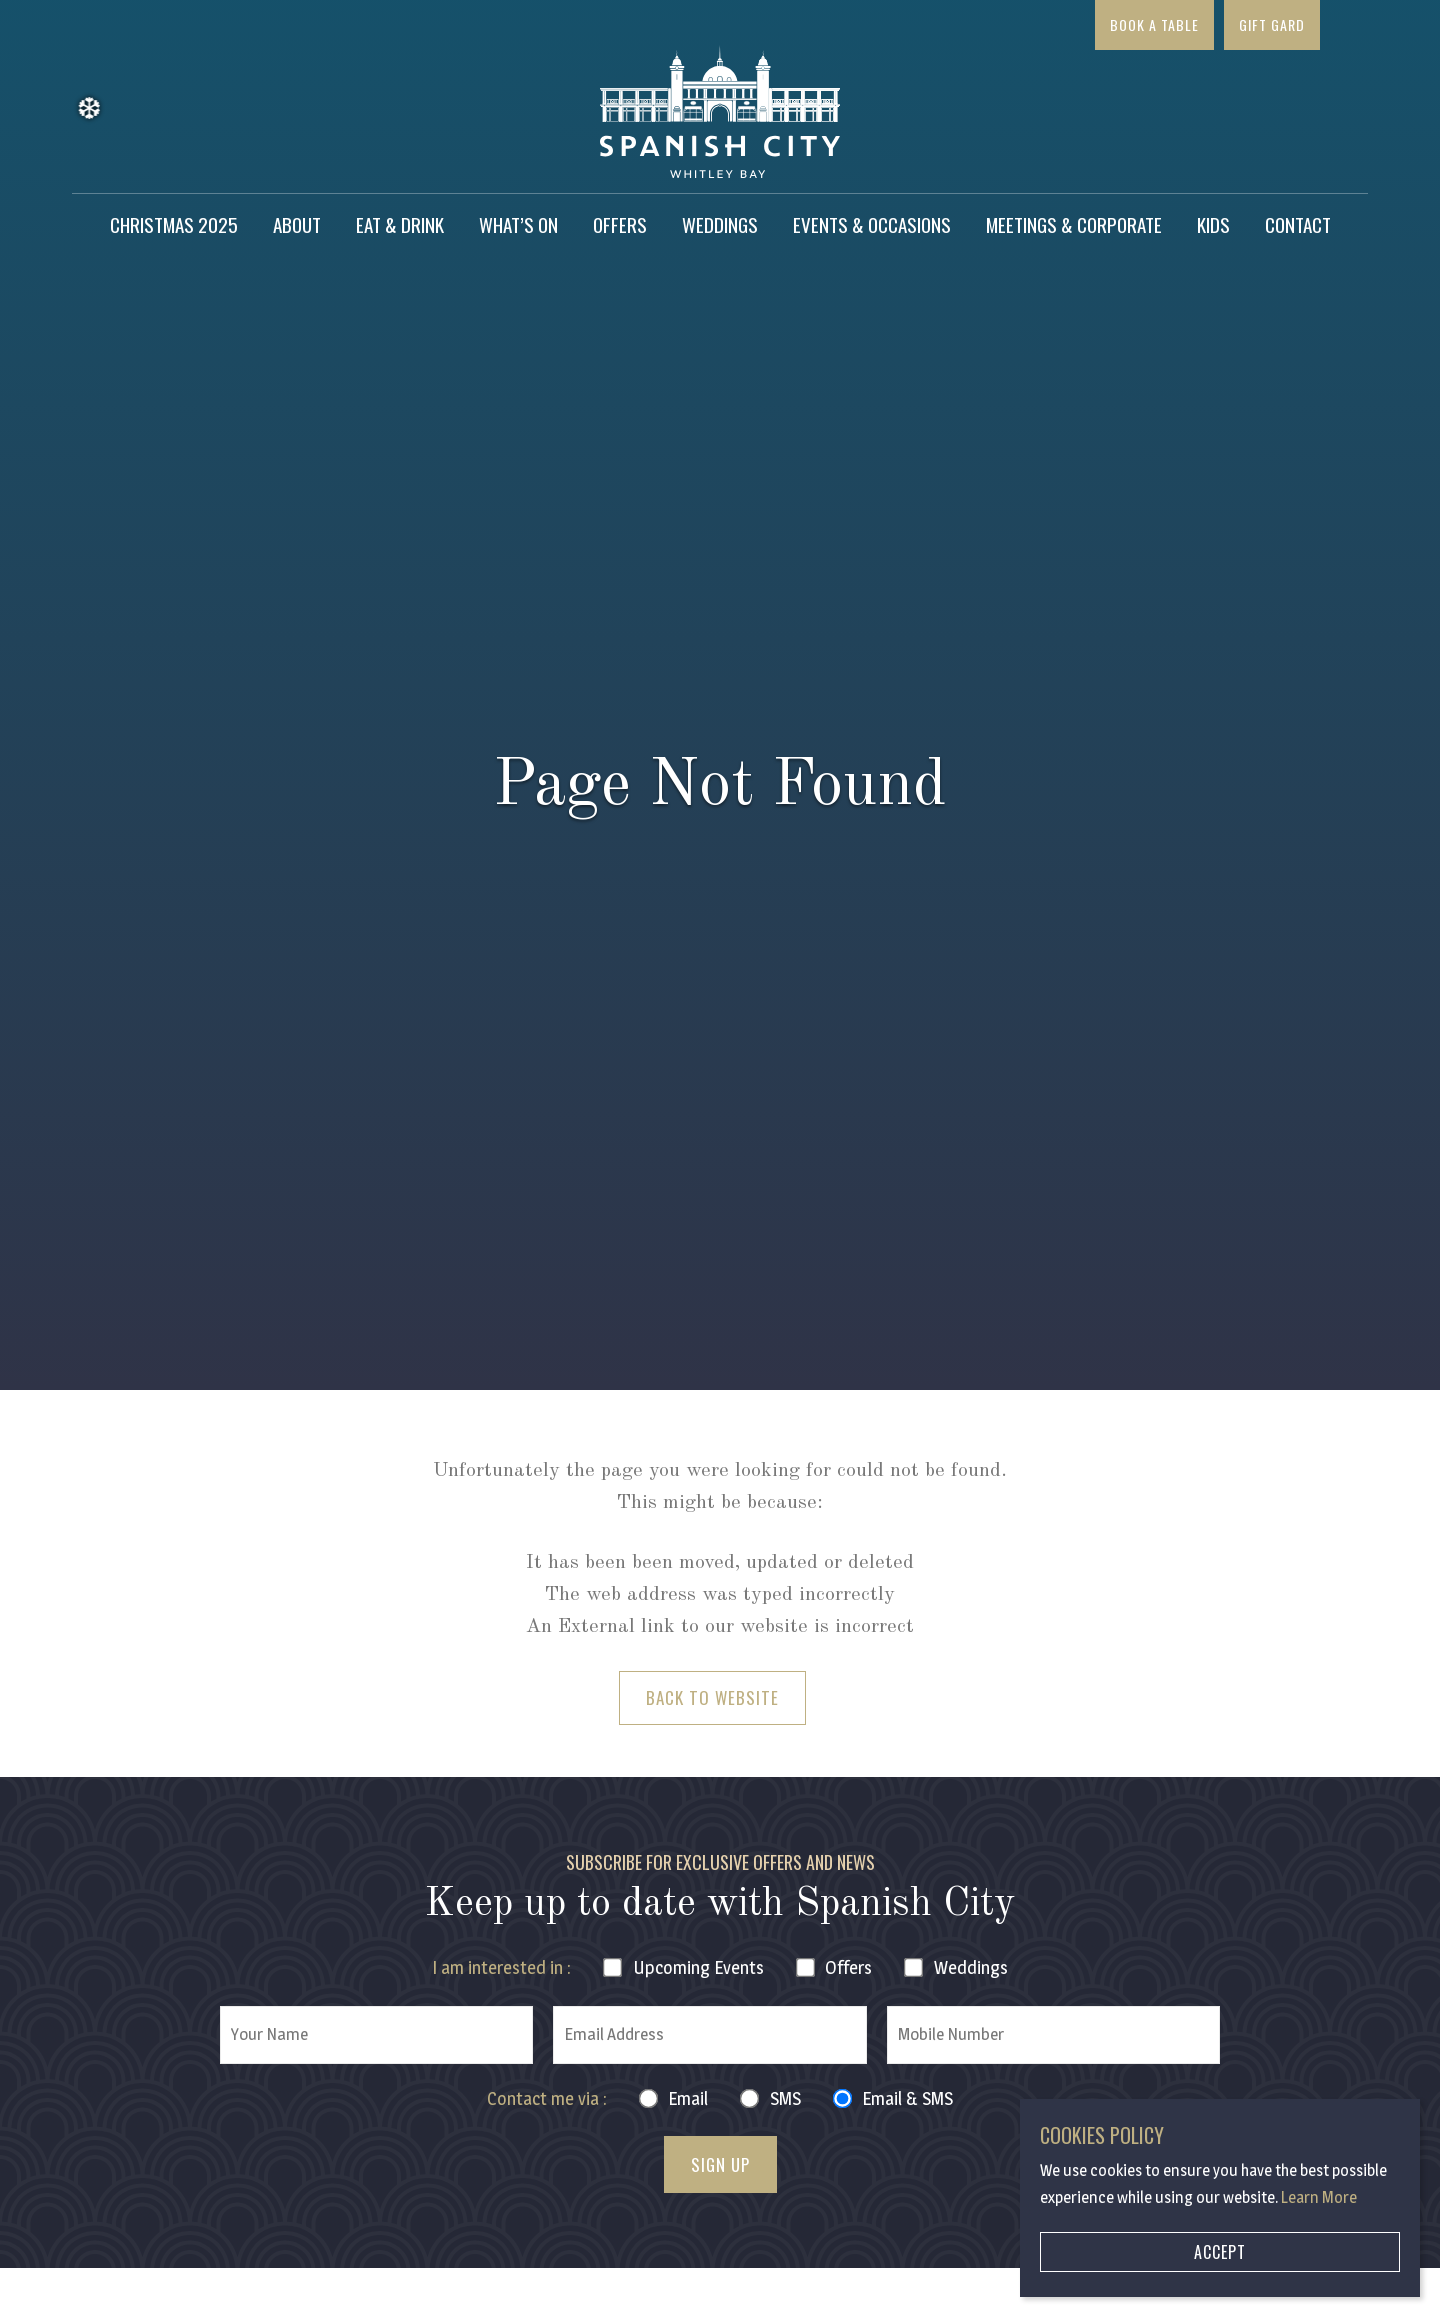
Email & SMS (907, 2098)
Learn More (1319, 2197)
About (297, 224)
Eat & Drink (400, 224)
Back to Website (712, 1697)
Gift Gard (1272, 24)
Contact (1298, 224)
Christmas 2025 (174, 224)
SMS (785, 2098)
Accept (1220, 2252)
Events (698, 1967)
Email (688, 2098)
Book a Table (1154, 24)
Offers (620, 224)
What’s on (518, 224)
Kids (1213, 224)
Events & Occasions (872, 224)
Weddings (720, 224)
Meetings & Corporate (1074, 224)
